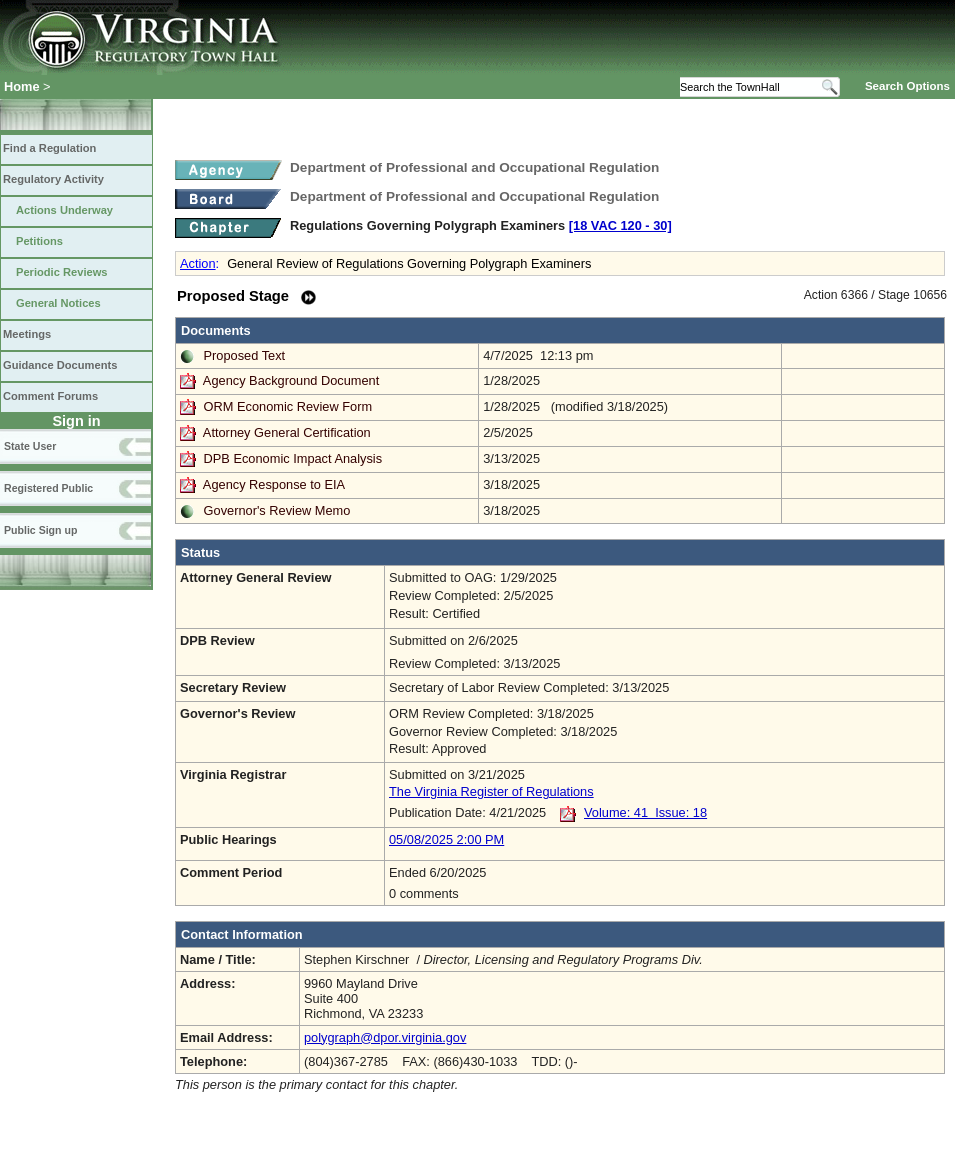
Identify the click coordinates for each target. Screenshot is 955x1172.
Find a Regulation (49, 148)
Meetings (27, 334)
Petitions (39, 241)
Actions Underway (64, 210)
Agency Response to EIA (274, 484)
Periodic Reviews (62, 272)
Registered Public (48, 488)
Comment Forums (50, 396)
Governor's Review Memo (277, 510)
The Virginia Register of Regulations (491, 791)
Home (22, 86)
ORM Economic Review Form (288, 406)
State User (30, 446)
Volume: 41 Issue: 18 (645, 812)
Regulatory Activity (53, 179)
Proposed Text (245, 355)
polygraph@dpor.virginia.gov (385, 1037)
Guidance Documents (60, 365)
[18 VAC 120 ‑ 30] (620, 225)
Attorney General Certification (287, 432)
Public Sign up (40, 530)
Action (198, 263)
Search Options (907, 86)
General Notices (58, 303)
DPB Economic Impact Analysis (293, 458)
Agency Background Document (291, 380)
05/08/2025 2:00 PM (446, 839)
